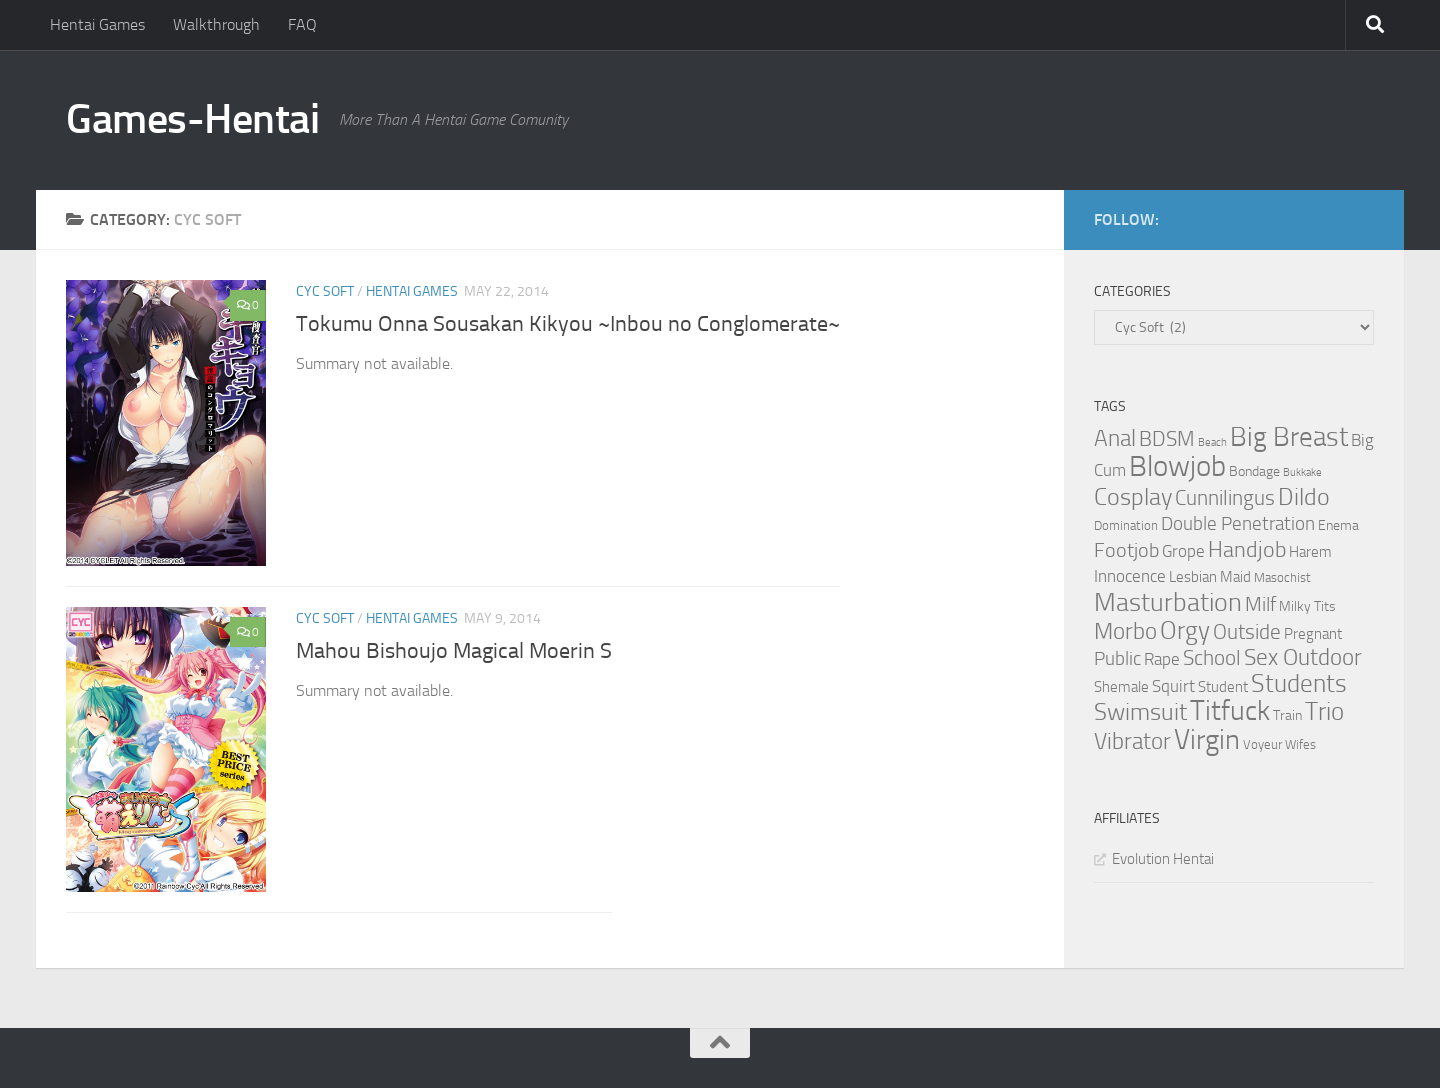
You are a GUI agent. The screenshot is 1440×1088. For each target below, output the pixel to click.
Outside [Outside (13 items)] (1247, 631)
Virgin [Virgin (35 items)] (1207, 739)
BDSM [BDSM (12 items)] (1167, 439)
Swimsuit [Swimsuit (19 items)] (1140, 712)
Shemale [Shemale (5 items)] (1121, 687)
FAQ (302, 24)
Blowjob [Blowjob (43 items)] (1177, 466)
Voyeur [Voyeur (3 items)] (1262, 744)
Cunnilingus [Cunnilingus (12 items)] (1225, 498)
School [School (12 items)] (1212, 658)
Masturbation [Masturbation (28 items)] (1168, 602)
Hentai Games (97, 24)
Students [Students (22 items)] (1299, 683)
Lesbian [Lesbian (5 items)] (1193, 577)
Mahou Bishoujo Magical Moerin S (454, 651)
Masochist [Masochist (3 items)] (1282, 577)
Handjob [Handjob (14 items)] (1247, 550)
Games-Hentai (192, 119)
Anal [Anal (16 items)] (1115, 438)
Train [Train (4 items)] (1287, 715)
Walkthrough (216, 24)
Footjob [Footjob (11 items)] (1126, 550)
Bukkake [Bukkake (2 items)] (1302, 472)
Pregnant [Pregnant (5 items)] (1313, 634)
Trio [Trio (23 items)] (1324, 711)
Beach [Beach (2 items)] (1212, 442)
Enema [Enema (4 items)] (1338, 525)
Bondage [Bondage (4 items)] (1254, 471)
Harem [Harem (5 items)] (1310, 552)
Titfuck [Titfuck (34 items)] (1230, 710)
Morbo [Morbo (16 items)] (1125, 631)
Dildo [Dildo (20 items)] (1304, 497)
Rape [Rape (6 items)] (1162, 659)
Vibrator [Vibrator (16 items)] (1132, 741)
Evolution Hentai (1163, 859)
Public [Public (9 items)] (1117, 658)
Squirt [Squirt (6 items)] (1173, 686)
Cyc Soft (325, 291)
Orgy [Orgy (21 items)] (1185, 630)
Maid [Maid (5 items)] (1235, 577)
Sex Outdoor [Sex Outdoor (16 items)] (1303, 657)
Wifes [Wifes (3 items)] (1300, 744)
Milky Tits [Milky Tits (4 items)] (1307, 606)
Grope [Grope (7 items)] (1183, 551)
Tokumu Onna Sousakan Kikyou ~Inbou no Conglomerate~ (568, 324)
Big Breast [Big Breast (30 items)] (1289, 437)
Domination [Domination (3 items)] (1126, 525)
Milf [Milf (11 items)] (1260, 604)
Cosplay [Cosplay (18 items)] (1133, 497)
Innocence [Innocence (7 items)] (1130, 576)
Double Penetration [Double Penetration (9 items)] (1238, 523)
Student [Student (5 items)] (1223, 687)
